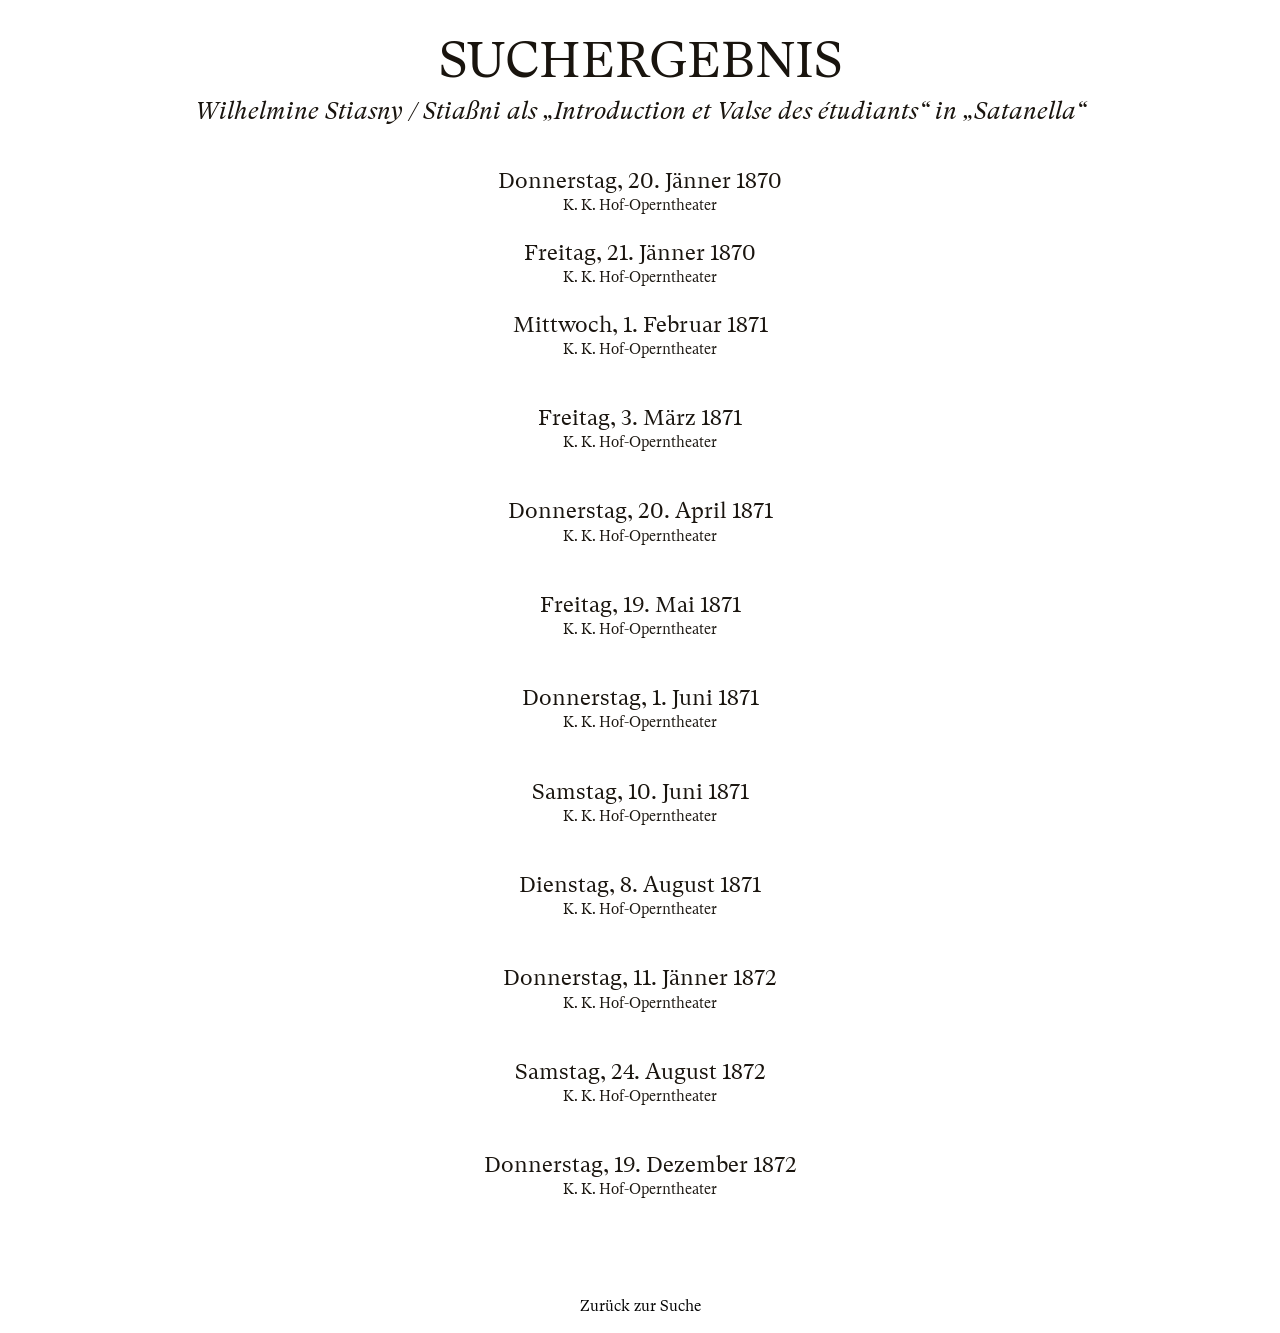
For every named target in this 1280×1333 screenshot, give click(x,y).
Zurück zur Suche (640, 1306)
